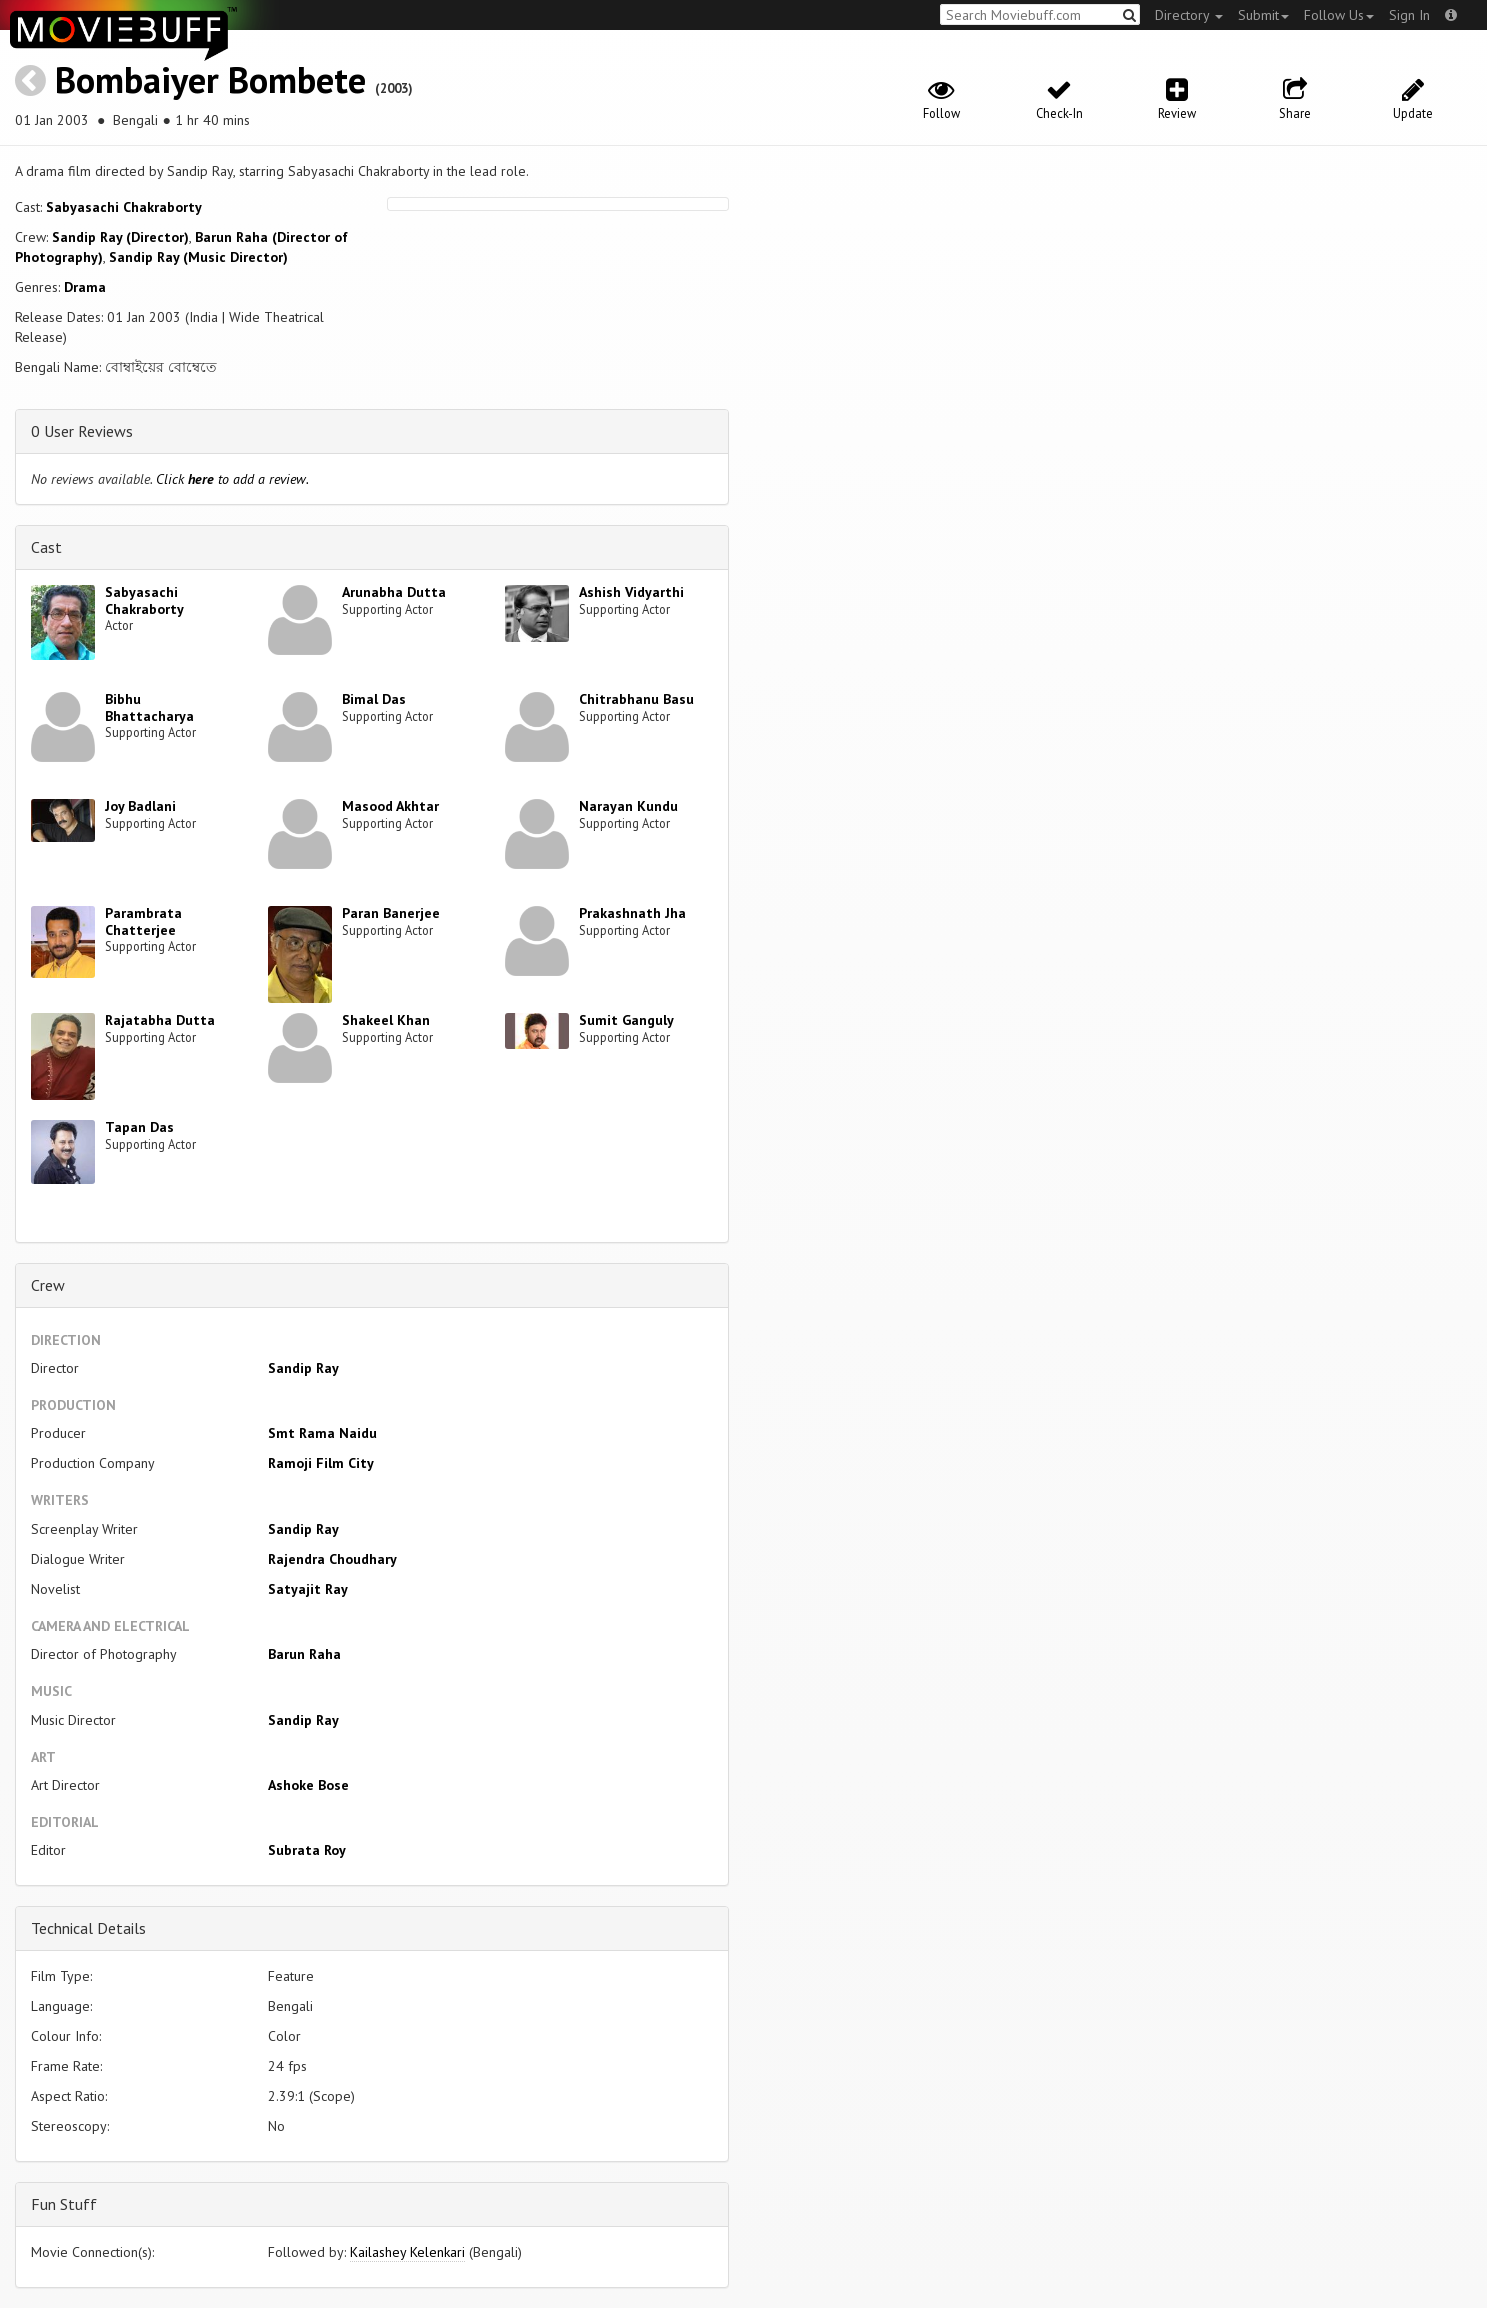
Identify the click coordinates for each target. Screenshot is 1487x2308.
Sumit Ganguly (626, 1020)
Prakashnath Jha (632, 913)
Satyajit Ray (308, 1589)
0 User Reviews (82, 431)
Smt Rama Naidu (322, 1433)
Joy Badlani (140, 806)
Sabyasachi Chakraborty (124, 207)
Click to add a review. (232, 479)
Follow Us (1339, 15)
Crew (48, 1285)
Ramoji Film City (321, 1463)
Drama (85, 287)
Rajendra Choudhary (332, 1559)
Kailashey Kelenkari (407, 2252)
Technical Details (88, 1928)
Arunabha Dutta (394, 592)
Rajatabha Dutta (160, 1020)
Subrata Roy (307, 1850)
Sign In (1409, 15)
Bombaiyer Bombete (210, 79)
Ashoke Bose (308, 1785)
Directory (1189, 15)
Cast (46, 547)
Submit (1263, 15)
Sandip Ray (303, 1368)
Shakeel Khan (386, 1020)
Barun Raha (304, 1654)
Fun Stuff (64, 2204)
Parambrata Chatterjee (143, 921)
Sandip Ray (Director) (120, 237)
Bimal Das (374, 699)
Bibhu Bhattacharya (149, 707)
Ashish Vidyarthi (631, 592)
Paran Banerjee (391, 913)
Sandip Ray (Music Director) (198, 257)
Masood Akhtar (390, 806)
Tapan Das (139, 1127)
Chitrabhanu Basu (636, 699)
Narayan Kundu (628, 806)
